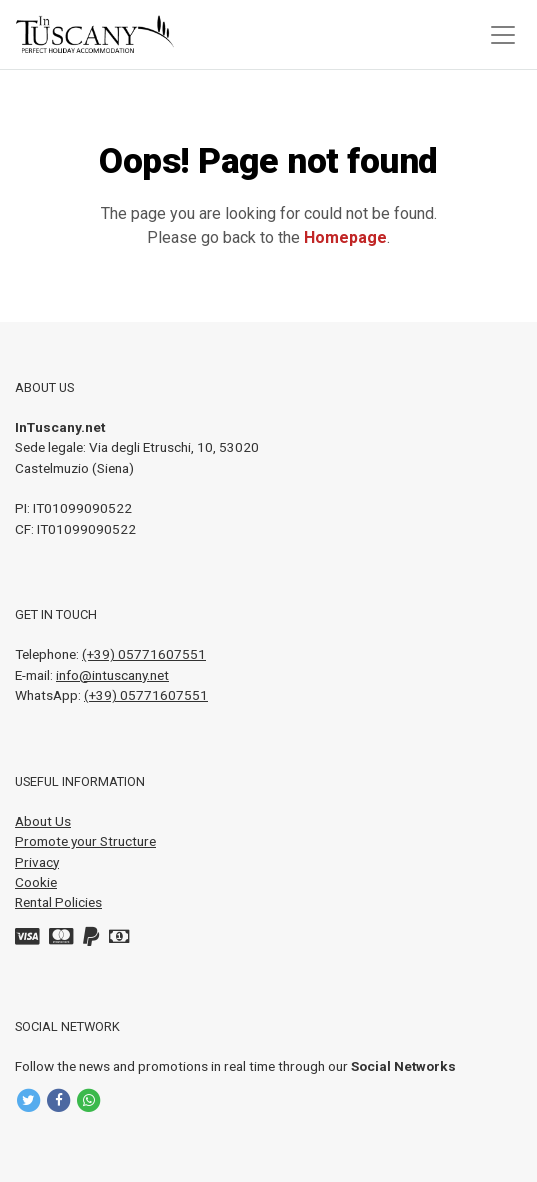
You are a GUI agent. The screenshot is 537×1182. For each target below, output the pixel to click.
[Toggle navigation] (503, 35)
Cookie (36, 882)
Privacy (37, 862)
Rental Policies (58, 902)
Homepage (345, 237)
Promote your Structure (85, 841)
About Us (43, 821)
